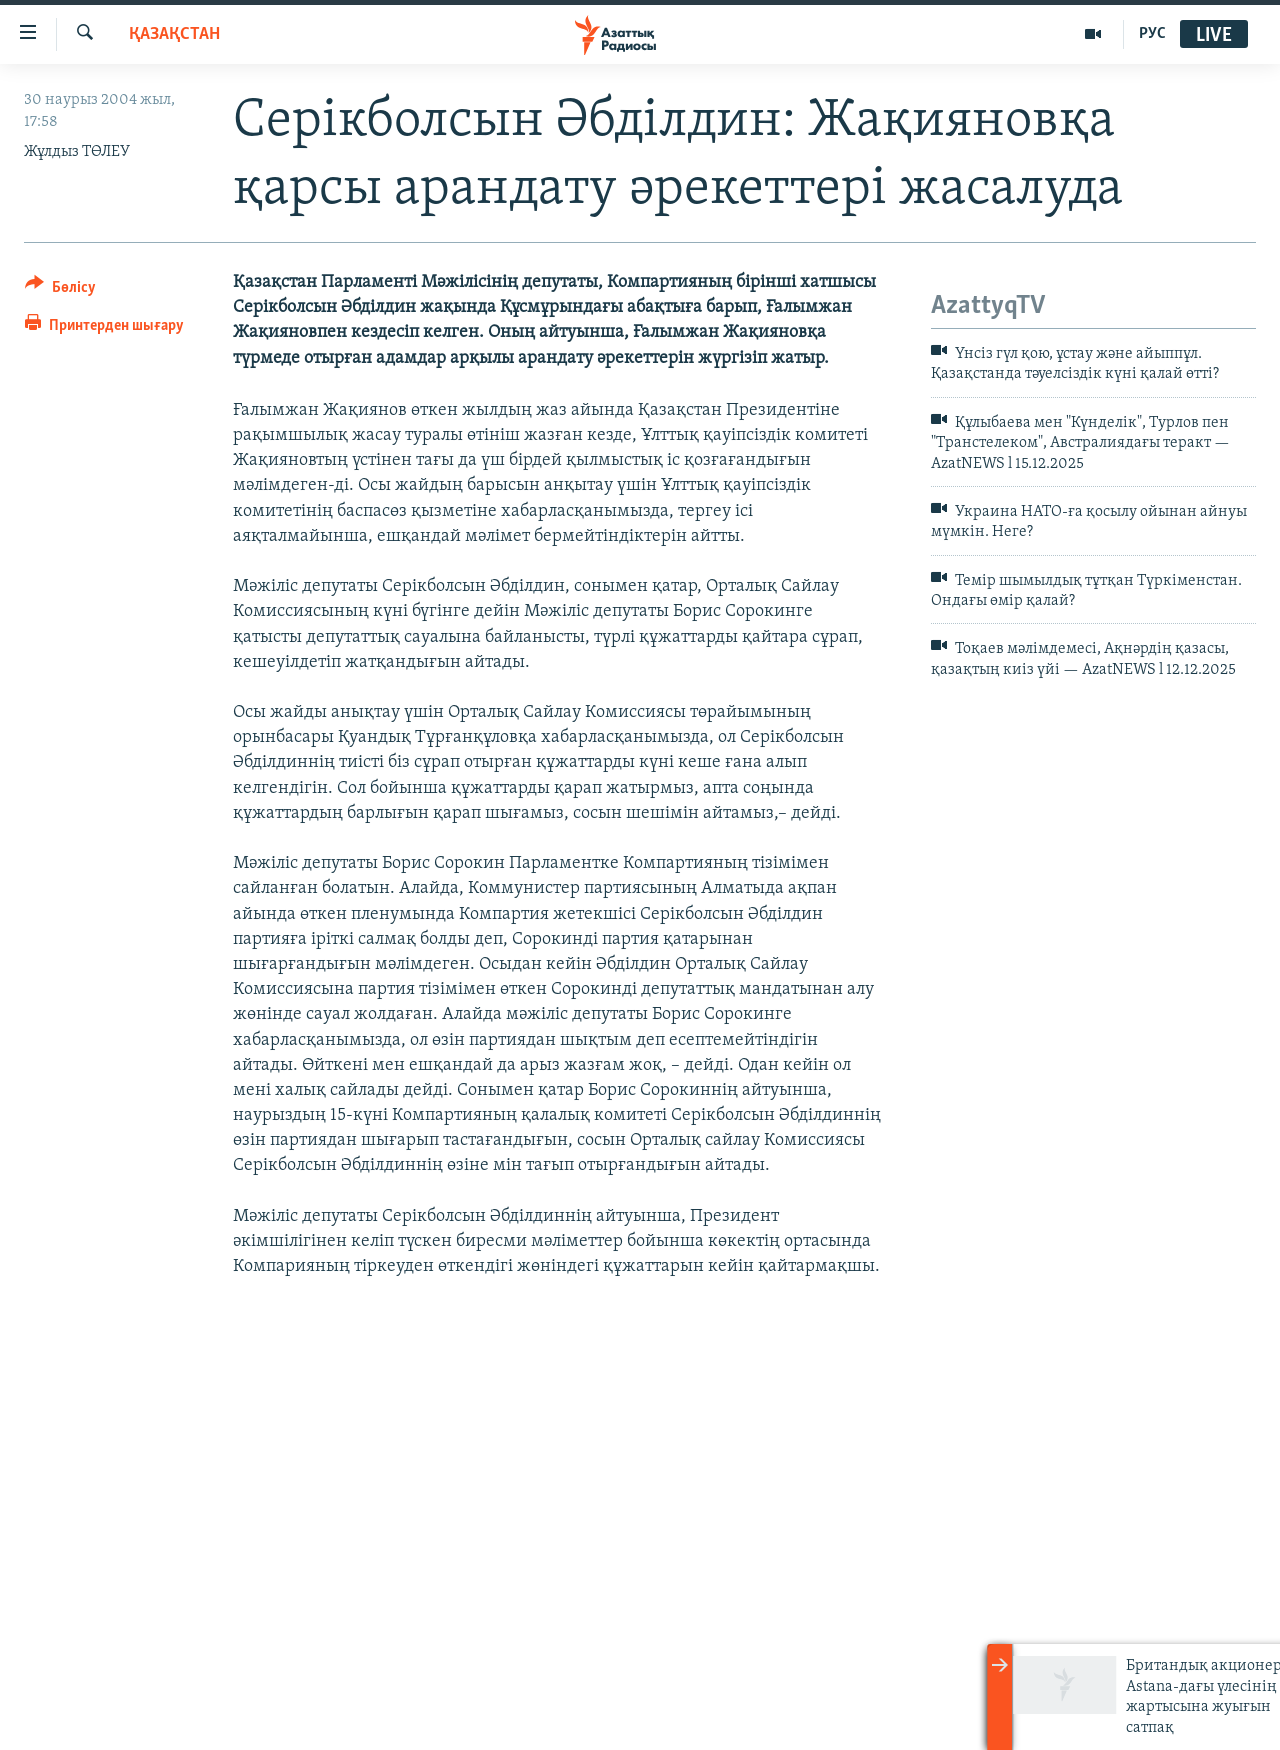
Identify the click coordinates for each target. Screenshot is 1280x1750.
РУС (1152, 34)
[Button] (60, 290)
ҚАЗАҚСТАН (174, 34)
